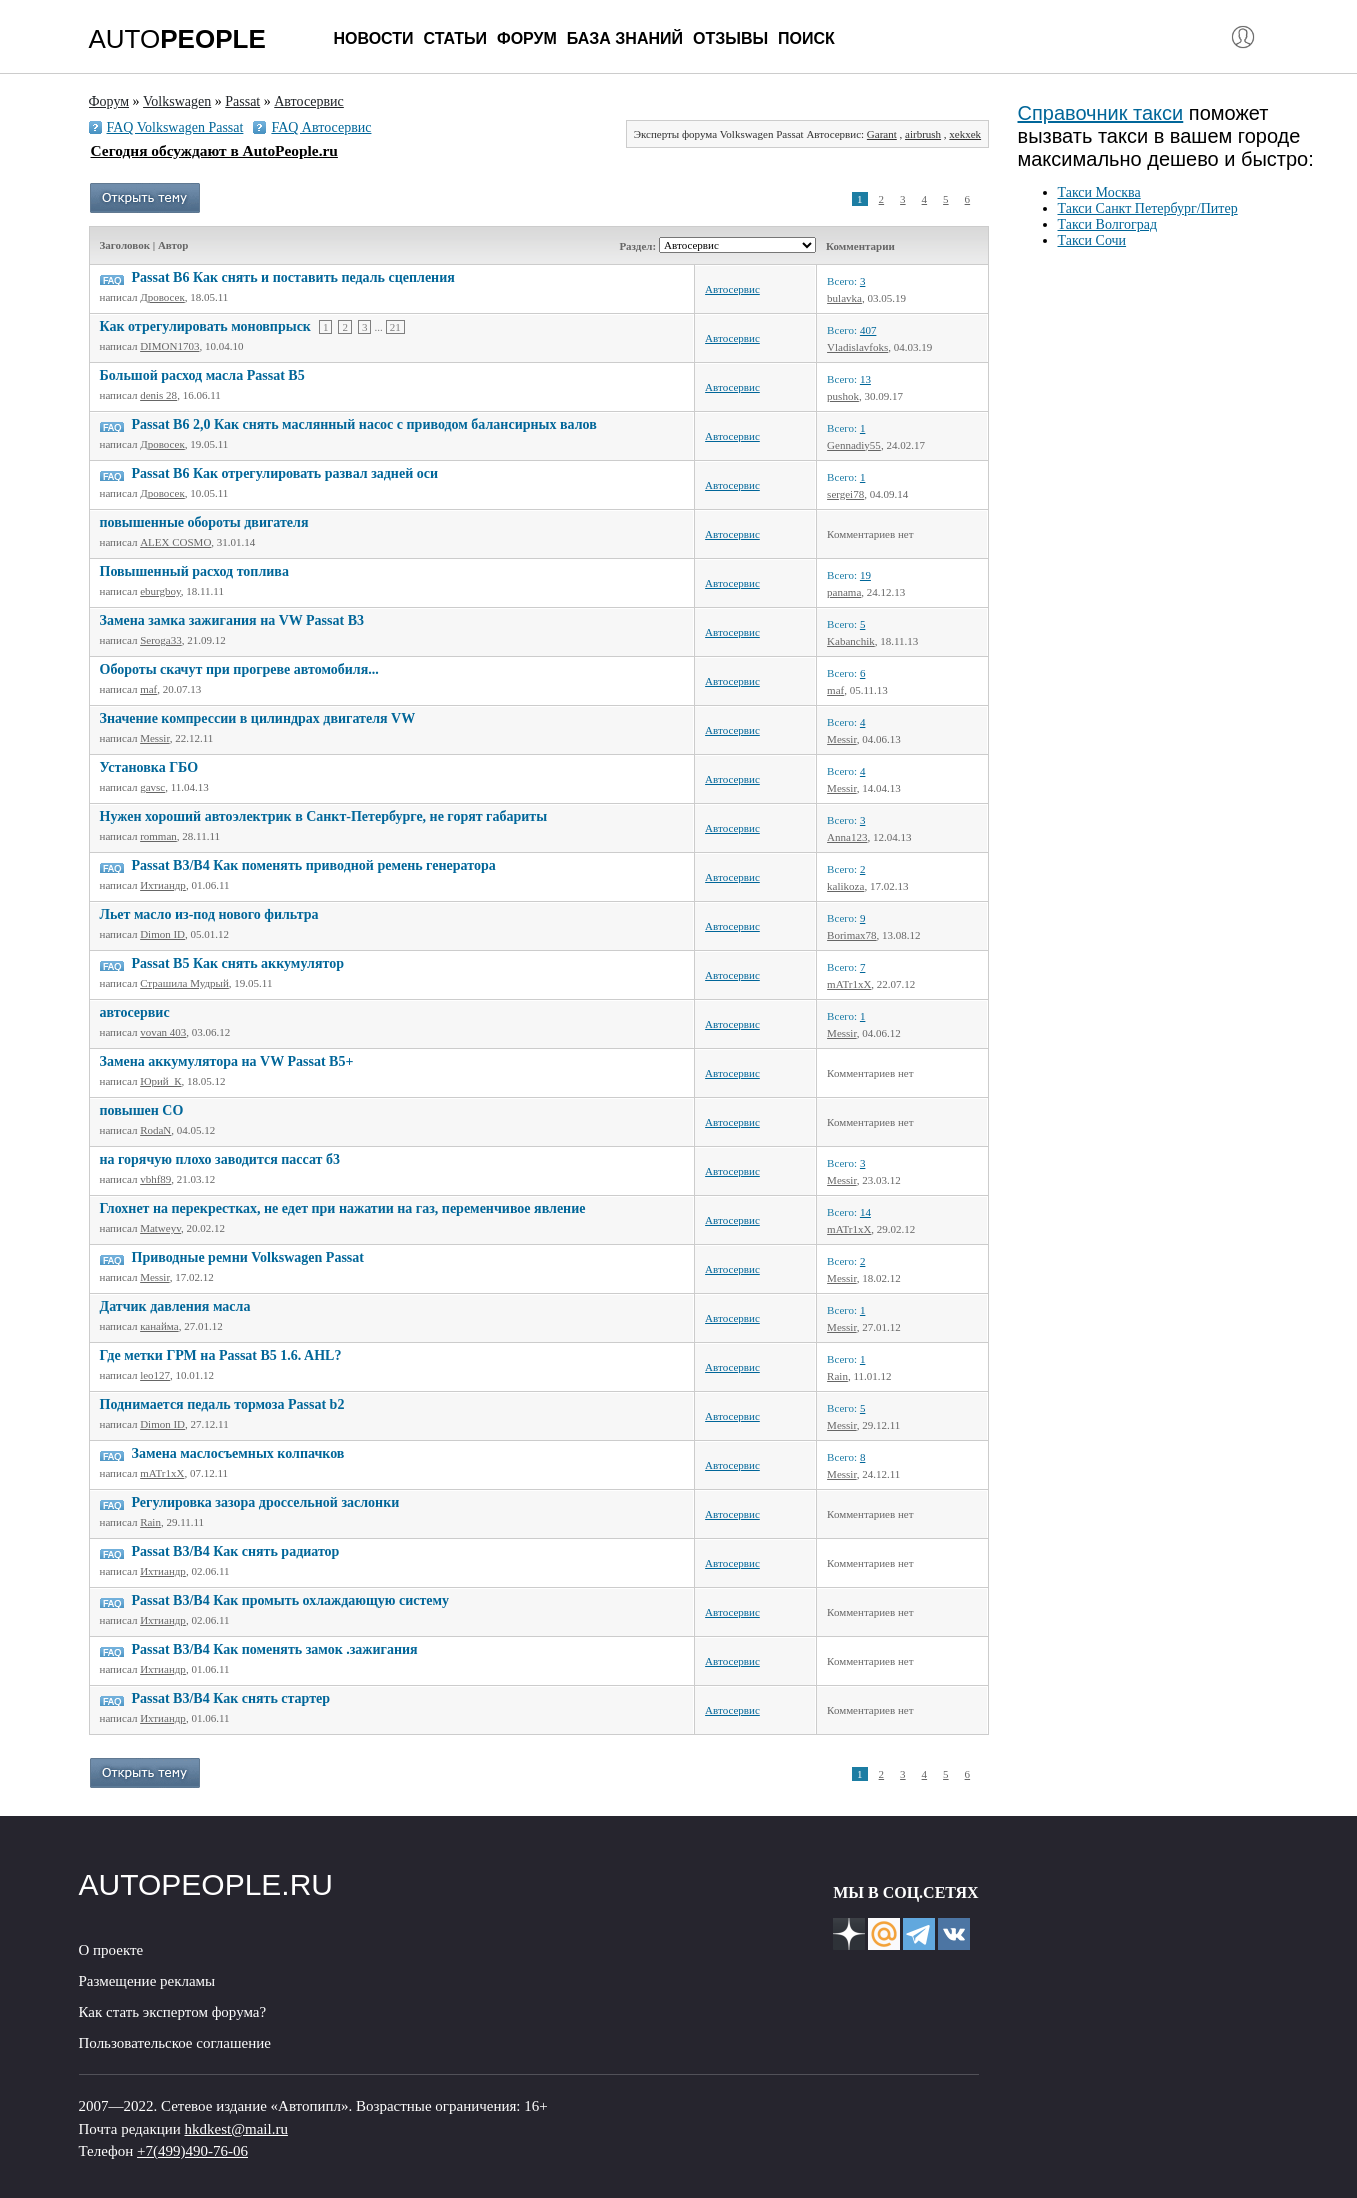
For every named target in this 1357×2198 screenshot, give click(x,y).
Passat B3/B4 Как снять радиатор (236, 1551)
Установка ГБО (149, 767)
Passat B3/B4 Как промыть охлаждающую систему (291, 1600)
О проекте (111, 1950)
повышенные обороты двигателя (204, 522)
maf (148, 689)
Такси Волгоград (1108, 224)
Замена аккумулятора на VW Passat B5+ (227, 1061)
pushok (843, 396)
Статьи (455, 38)
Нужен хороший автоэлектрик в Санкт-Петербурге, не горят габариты (324, 816)
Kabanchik (851, 641)
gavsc (152, 787)
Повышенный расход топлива (194, 571)
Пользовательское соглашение (175, 2043)
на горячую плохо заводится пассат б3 (220, 1159)
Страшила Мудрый (184, 983)
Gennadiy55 (854, 445)
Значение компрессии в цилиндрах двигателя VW (258, 718)
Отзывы (730, 38)
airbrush (923, 134)
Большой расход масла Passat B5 (202, 375)
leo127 (155, 1375)
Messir (155, 738)
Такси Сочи (1092, 240)
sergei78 (845, 494)
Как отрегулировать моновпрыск (205, 326)
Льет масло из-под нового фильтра (209, 914)
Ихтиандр (163, 885)
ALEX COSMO (175, 542)
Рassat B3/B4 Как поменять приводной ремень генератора (314, 865)
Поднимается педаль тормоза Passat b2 (222, 1404)
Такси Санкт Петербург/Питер (1148, 208)
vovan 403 (163, 1032)
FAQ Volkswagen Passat (175, 127)
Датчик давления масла (175, 1306)
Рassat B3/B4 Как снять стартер (231, 1698)
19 (865, 575)
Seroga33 (161, 640)
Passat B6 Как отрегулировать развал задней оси (285, 473)
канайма (159, 1326)
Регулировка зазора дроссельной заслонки (266, 1502)
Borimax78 (852, 935)
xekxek (965, 134)
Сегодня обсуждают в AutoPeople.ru (214, 150)
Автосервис (732, 289)
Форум (527, 38)
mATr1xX (849, 984)
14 (865, 1212)
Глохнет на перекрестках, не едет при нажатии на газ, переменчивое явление (343, 1208)
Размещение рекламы (147, 1981)
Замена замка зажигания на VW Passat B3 (232, 620)
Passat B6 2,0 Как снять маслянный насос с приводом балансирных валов (364, 424)
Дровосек (162, 297)
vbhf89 (155, 1179)
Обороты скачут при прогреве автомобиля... (239, 669)
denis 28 (158, 395)
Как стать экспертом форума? (173, 2012)
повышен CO (142, 1110)
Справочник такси (1101, 113)
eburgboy (160, 591)
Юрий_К (160, 1081)
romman (158, 836)
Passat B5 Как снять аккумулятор (238, 963)
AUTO (177, 39)
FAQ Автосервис (321, 127)
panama (844, 592)
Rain (837, 1376)
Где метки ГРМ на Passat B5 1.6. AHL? (221, 1355)
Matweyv (160, 1228)
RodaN (155, 1130)
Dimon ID (162, 934)
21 (395, 327)
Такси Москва (1099, 192)
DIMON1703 (169, 346)
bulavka (844, 298)
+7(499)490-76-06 (192, 2151)
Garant (882, 134)
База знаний (625, 38)
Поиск (806, 38)
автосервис (135, 1012)
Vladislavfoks (857, 347)
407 (868, 330)
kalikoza (845, 886)
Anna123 (847, 837)
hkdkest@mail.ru (236, 2129)
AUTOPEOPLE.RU (206, 1884)
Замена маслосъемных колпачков (238, 1453)
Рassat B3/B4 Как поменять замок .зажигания (275, 1649)
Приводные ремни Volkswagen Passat (248, 1257)
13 (865, 379)
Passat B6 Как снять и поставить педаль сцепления (293, 277)
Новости (374, 38)
